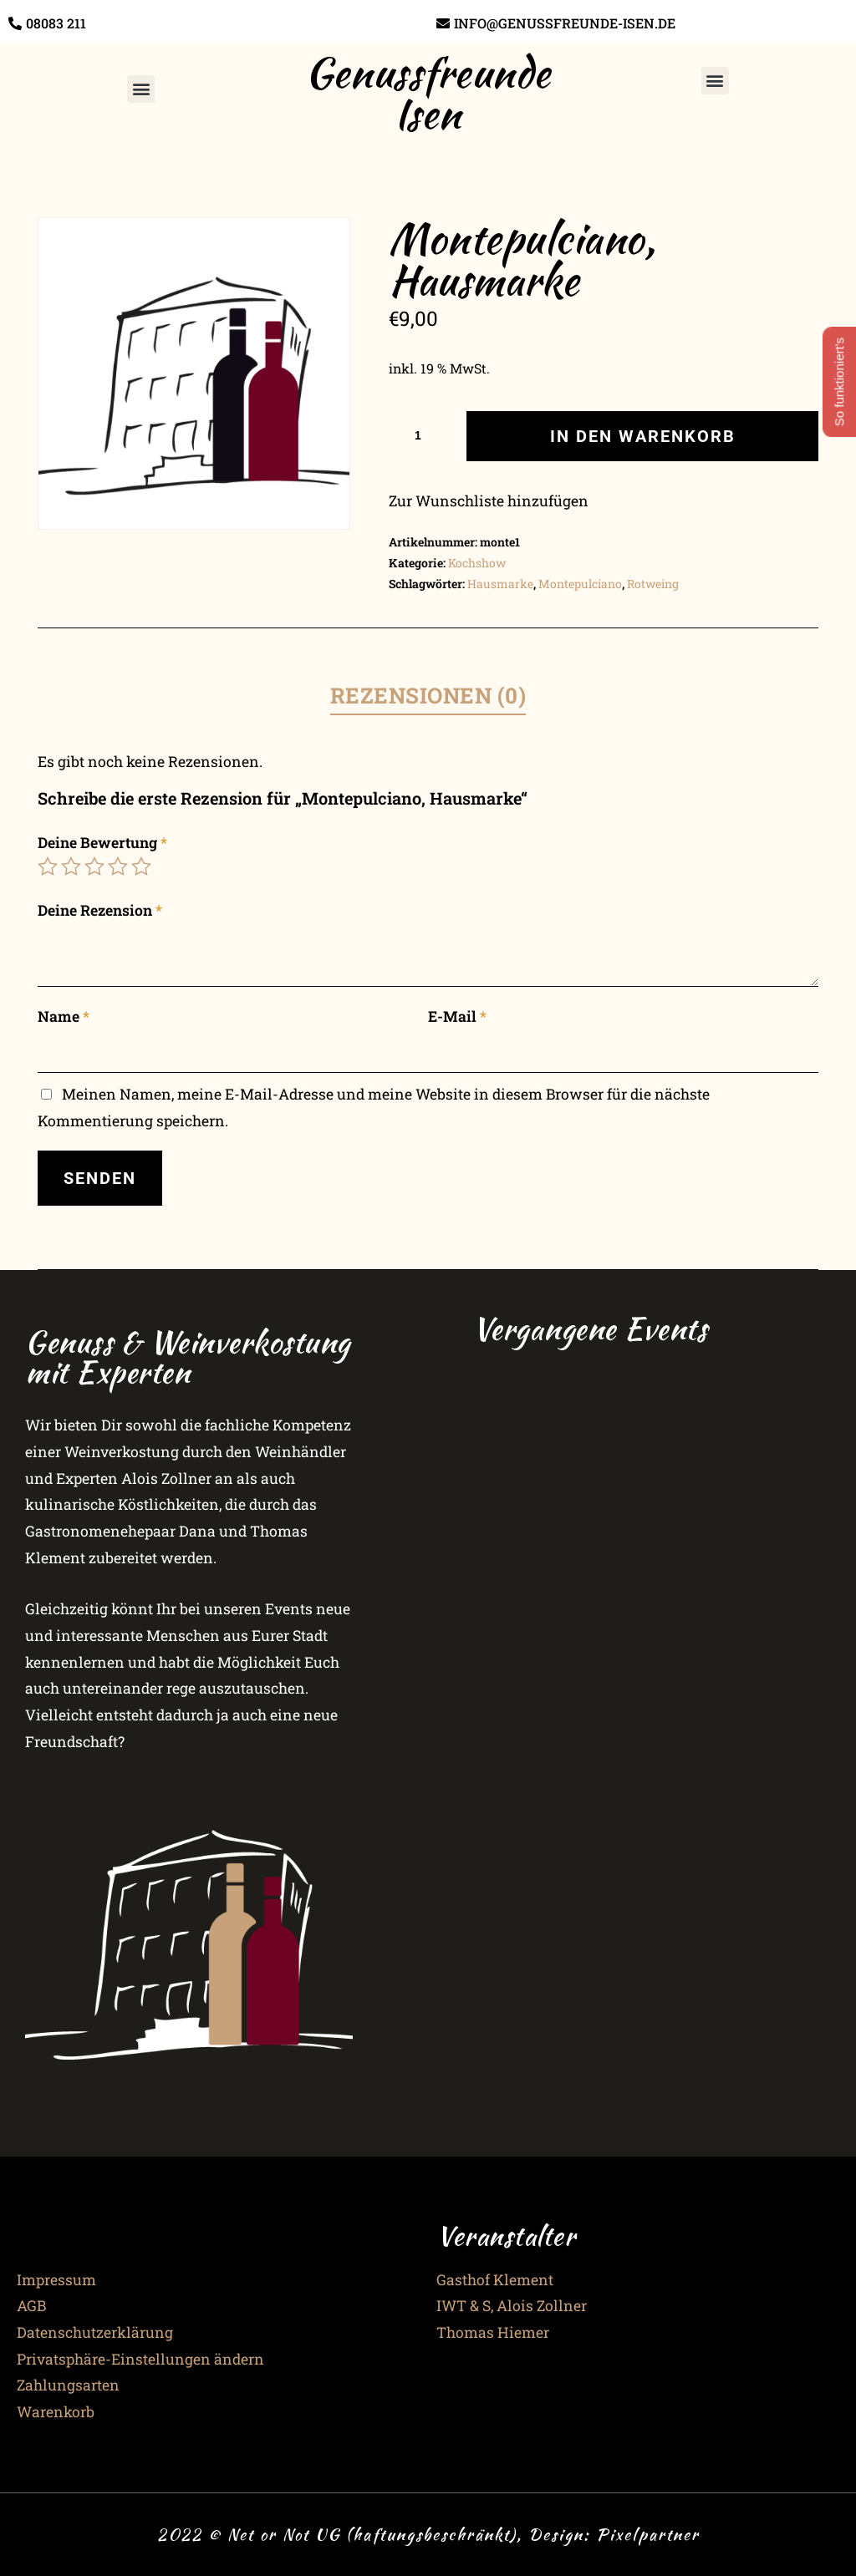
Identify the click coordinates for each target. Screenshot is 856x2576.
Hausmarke (500, 584)
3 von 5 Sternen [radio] (94, 866)
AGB (31, 2305)
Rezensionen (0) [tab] (428, 695)
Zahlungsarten (68, 2385)
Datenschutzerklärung (95, 2332)
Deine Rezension (100, 910)
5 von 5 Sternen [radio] (141, 866)
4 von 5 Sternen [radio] (118, 866)
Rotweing (653, 584)
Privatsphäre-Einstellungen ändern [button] (140, 2359)
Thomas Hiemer (492, 2332)
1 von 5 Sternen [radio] (48, 866)
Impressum (56, 2279)
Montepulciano (580, 584)
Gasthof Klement (494, 2279)
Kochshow (477, 563)
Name (63, 1016)
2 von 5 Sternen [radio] (71, 866)
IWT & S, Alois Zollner (511, 2305)
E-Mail (457, 1016)
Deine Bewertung (102, 842)
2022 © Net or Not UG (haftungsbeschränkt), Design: (376, 2534)
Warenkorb (55, 2411)
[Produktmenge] (424, 435)
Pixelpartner (648, 2534)
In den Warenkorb (643, 436)
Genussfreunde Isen (428, 93)
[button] (141, 89)
